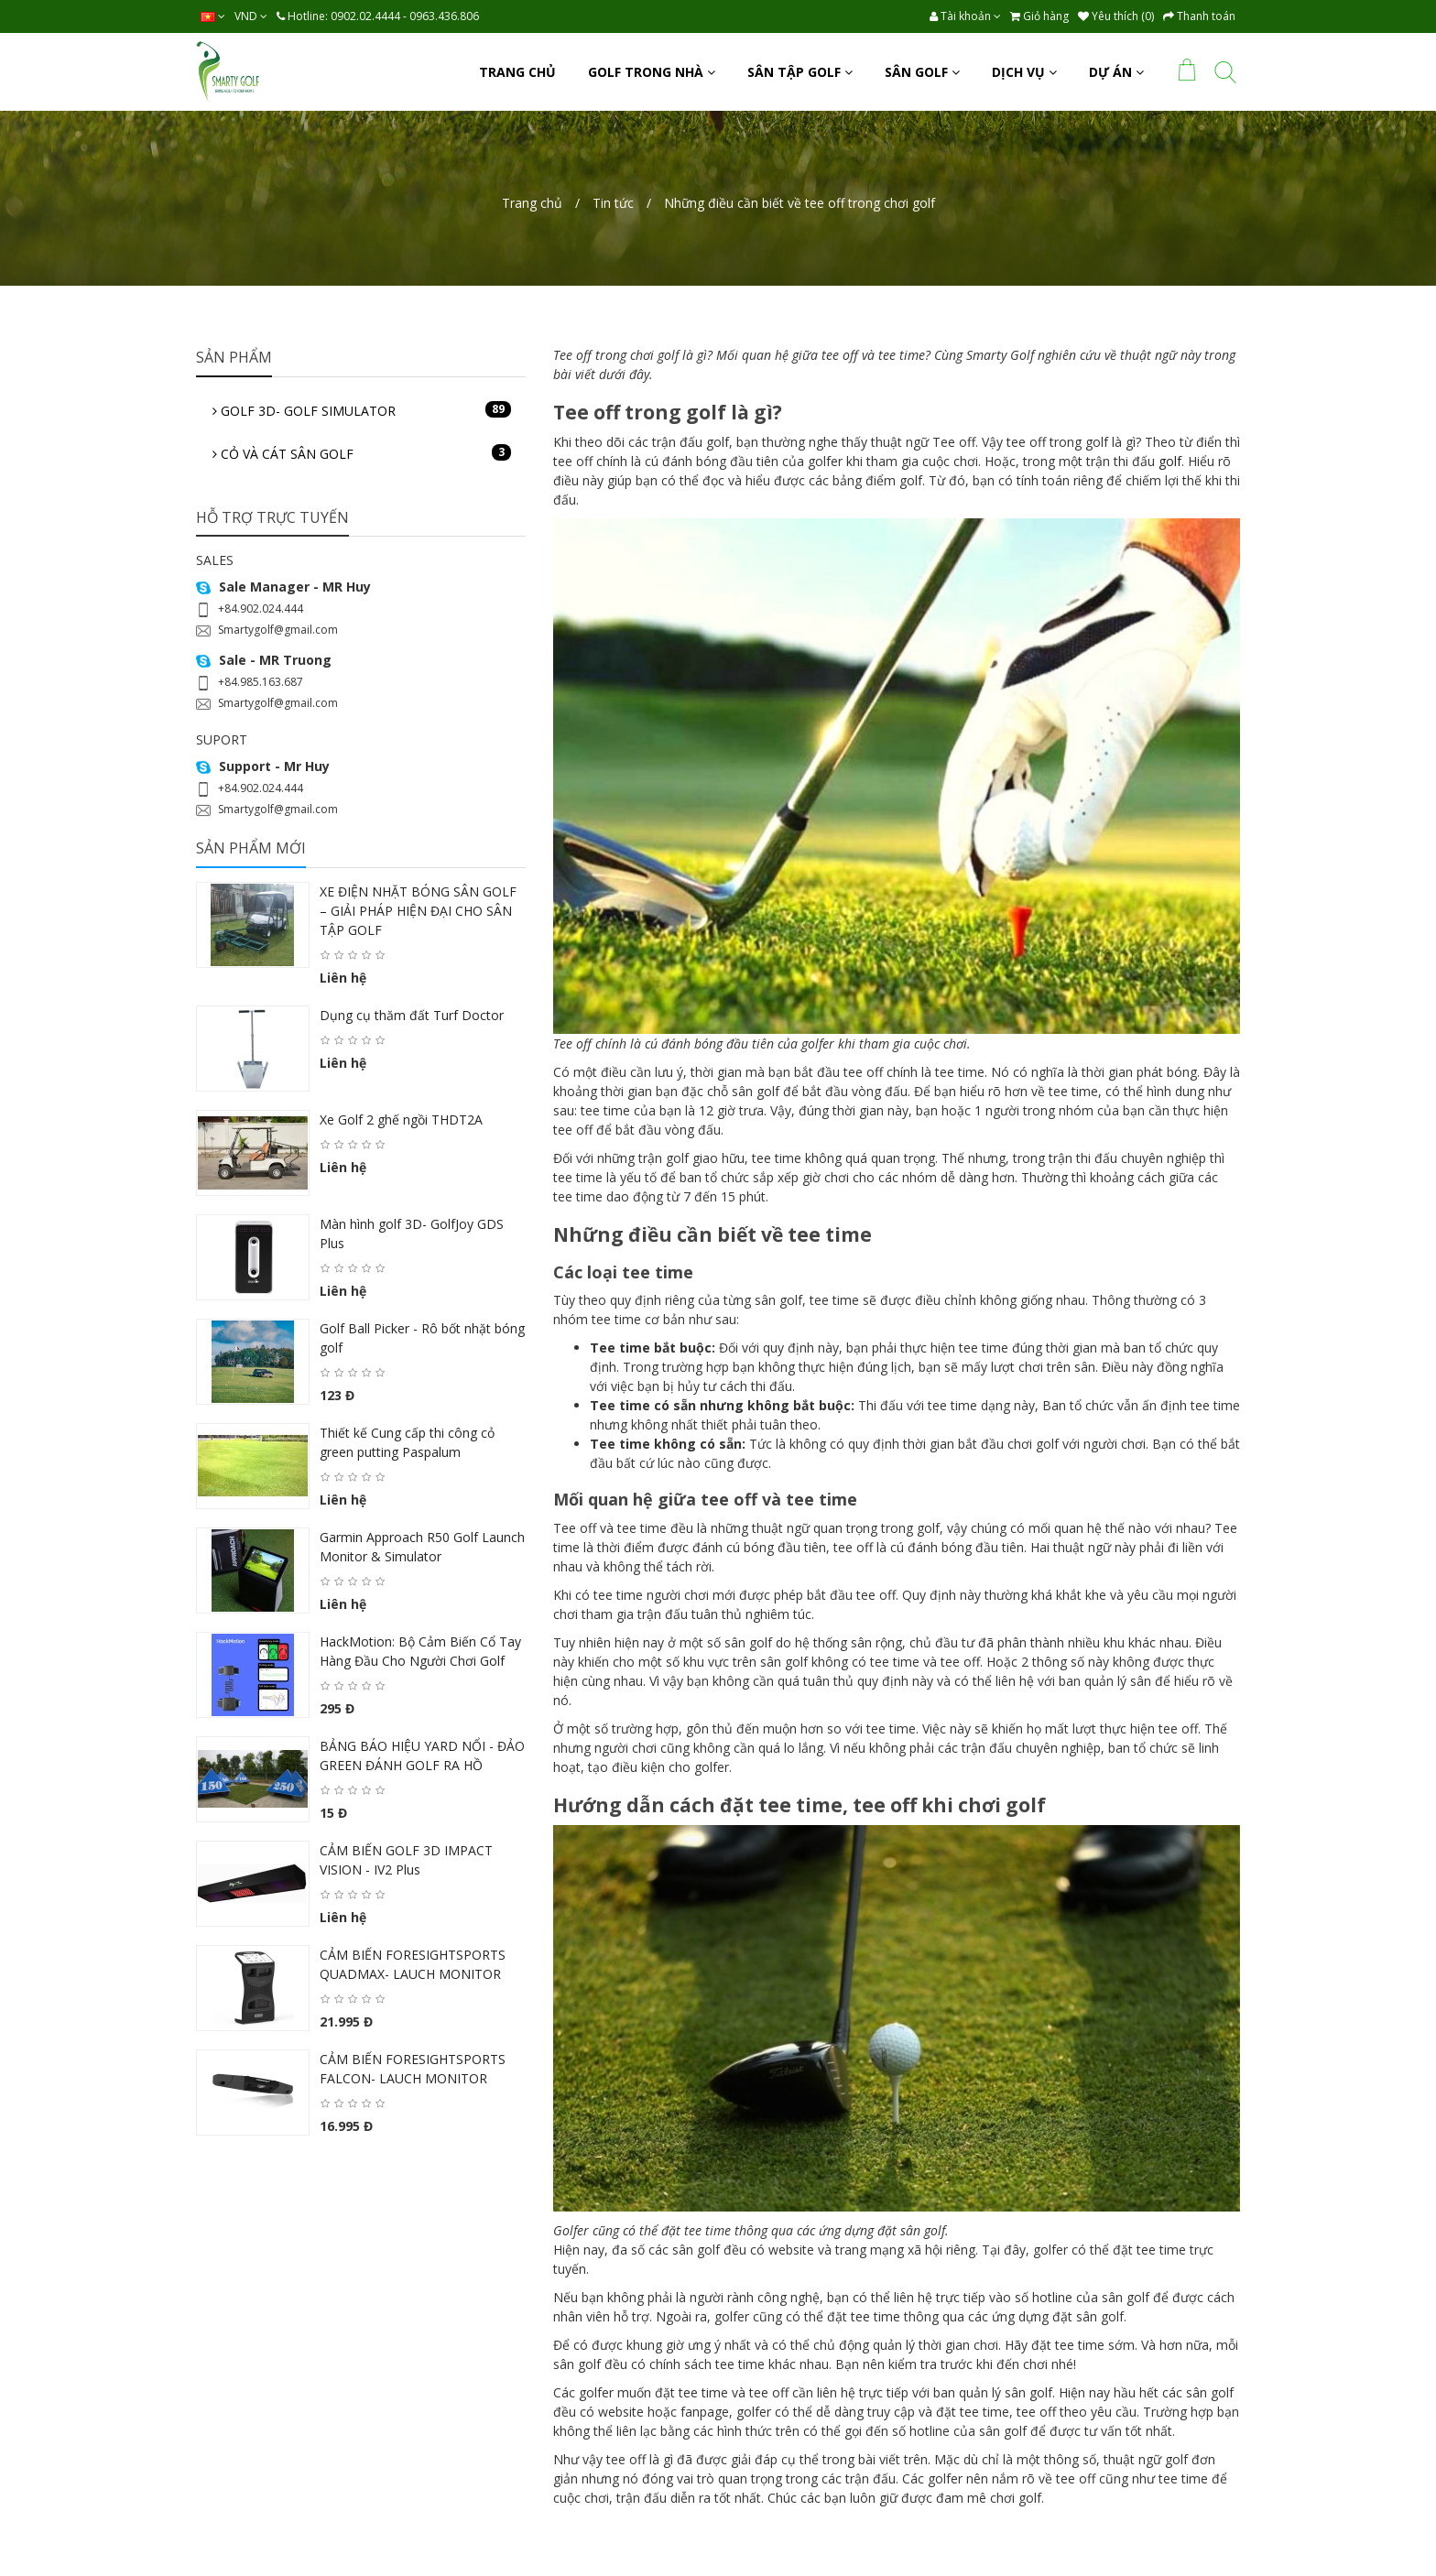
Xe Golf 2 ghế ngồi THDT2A (401, 1119)
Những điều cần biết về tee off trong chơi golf (799, 203)
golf (1170, 461)
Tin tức (613, 203)
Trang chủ (532, 203)
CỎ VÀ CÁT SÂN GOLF (361, 453)
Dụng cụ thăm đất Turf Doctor (412, 1015)
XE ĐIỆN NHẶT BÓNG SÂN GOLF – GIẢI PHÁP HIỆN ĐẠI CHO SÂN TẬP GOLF (418, 911)
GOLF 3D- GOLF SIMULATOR (361, 410)
